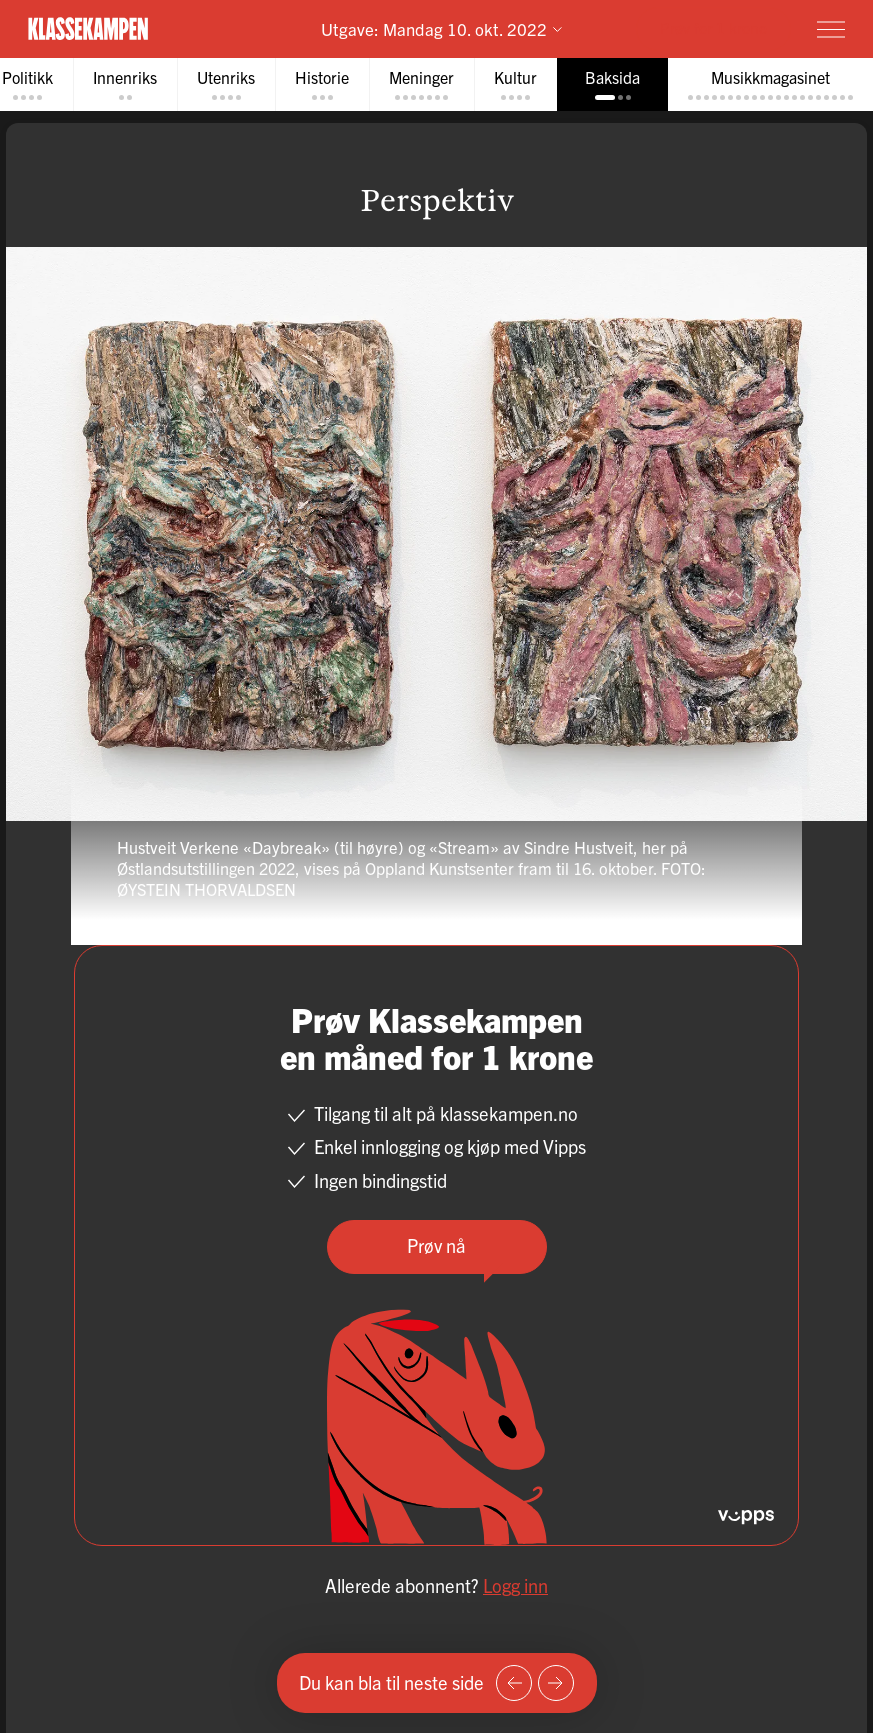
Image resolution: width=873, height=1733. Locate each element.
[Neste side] (556, 1683)
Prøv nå (436, 1245)
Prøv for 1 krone (713, 27)
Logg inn (515, 1585)
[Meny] (831, 29)
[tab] (125, 84)
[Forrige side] (514, 1683)
